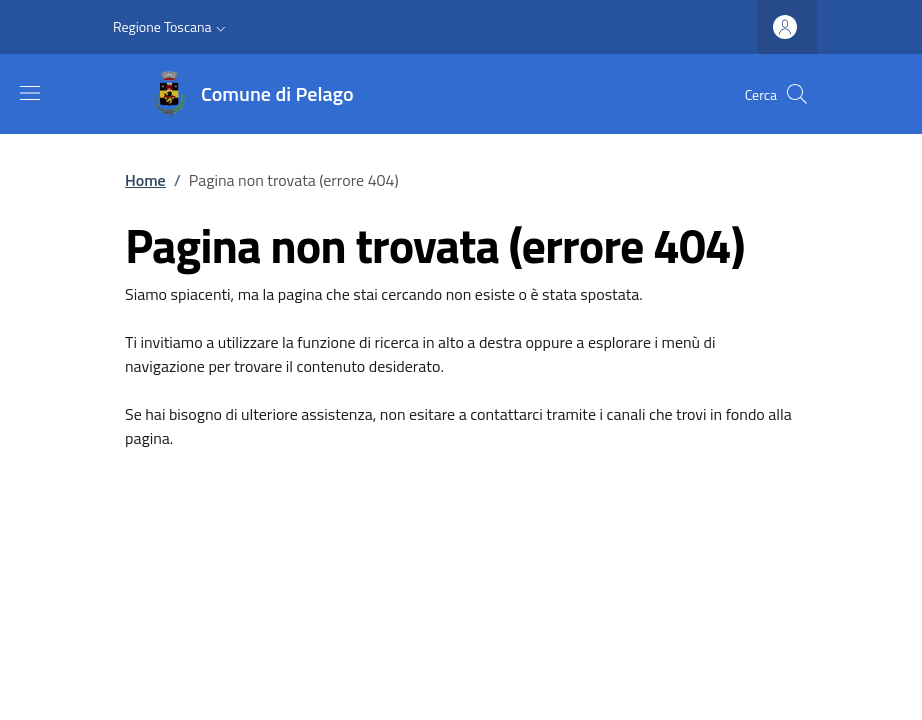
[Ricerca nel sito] (797, 94)
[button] (171, 27)
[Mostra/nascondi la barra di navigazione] (30, 93)
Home (145, 180)
